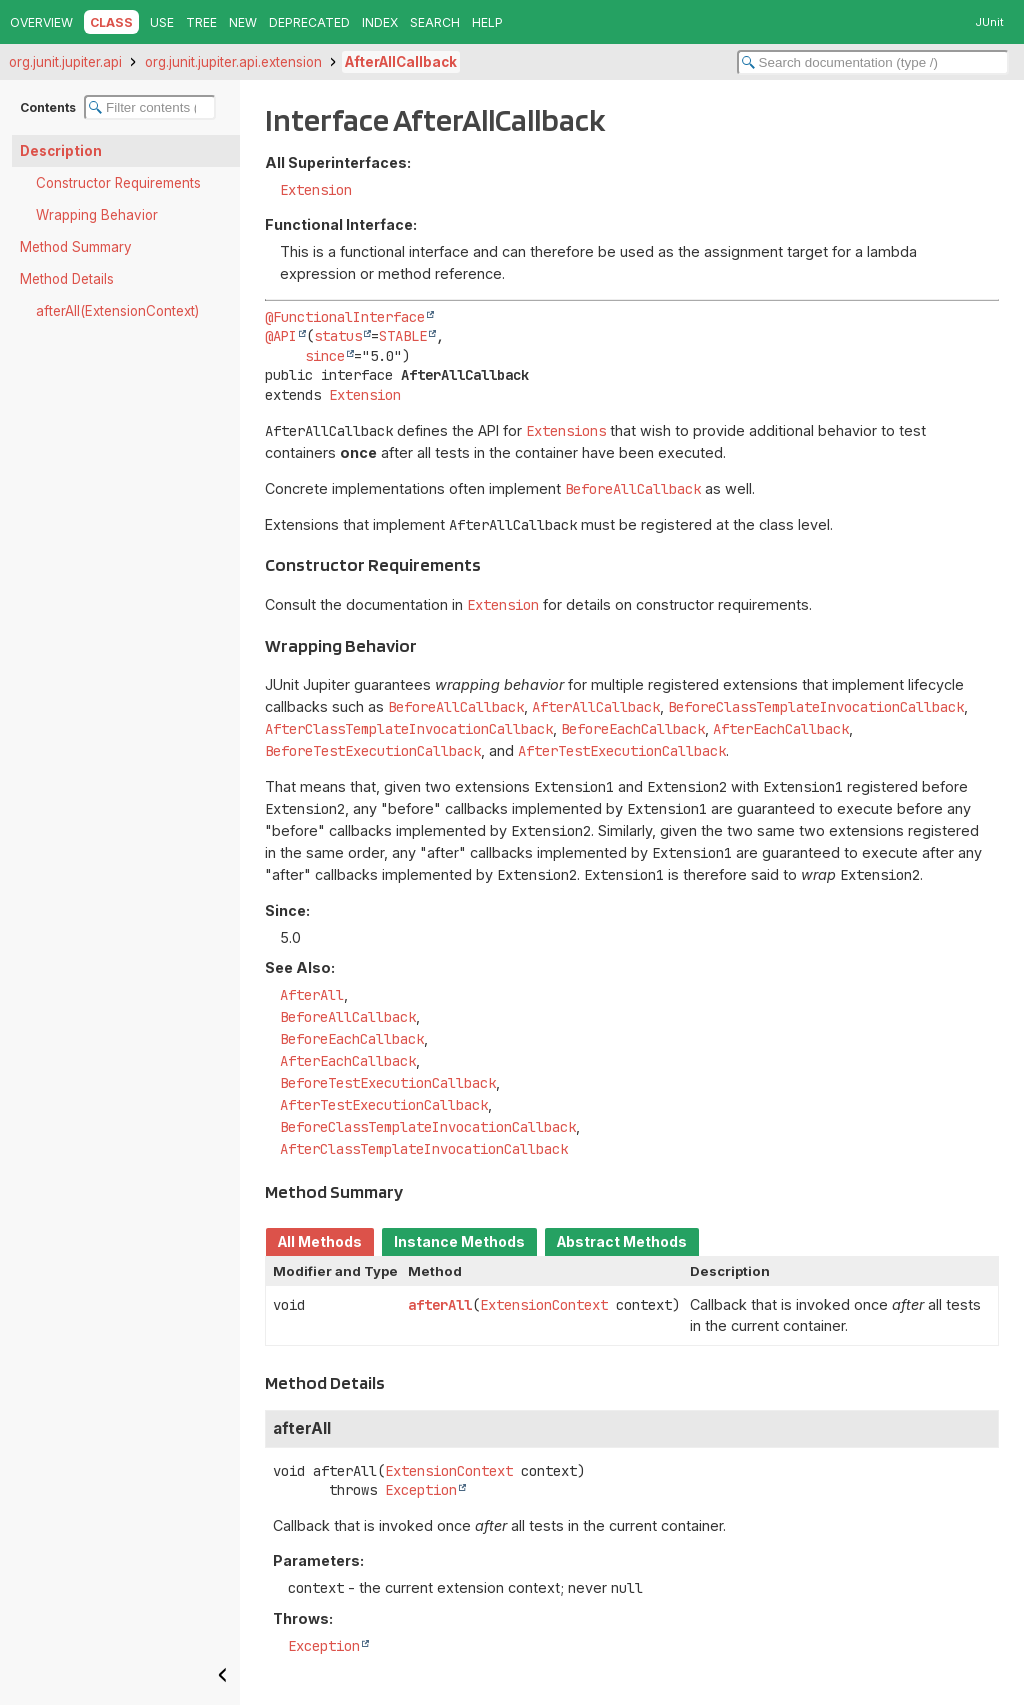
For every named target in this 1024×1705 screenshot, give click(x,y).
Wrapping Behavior (97, 215)
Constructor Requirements (118, 183)
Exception (421, 1490)
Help (487, 22)
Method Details (67, 279)
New (243, 22)
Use (162, 22)
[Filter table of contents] (150, 107)
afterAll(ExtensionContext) (117, 311)
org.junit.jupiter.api (65, 62)
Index (380, 22)
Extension (316, 190)
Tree (201, 22)
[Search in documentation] (873, 62)
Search (435, 22)
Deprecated (309, 22)
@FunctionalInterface (345, 317)
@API (281, 336)
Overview (41, 22)
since (325, 356)
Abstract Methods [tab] (622, 1242)
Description (61, 151)
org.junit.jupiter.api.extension (233, 62)
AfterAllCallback (401, 62)
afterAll (440, 1305)
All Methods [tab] (320, 1242)
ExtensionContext (544, 1305)
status (338, 336)
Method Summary (76, 247)
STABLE (403, 336)
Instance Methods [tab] (459, 1242)
